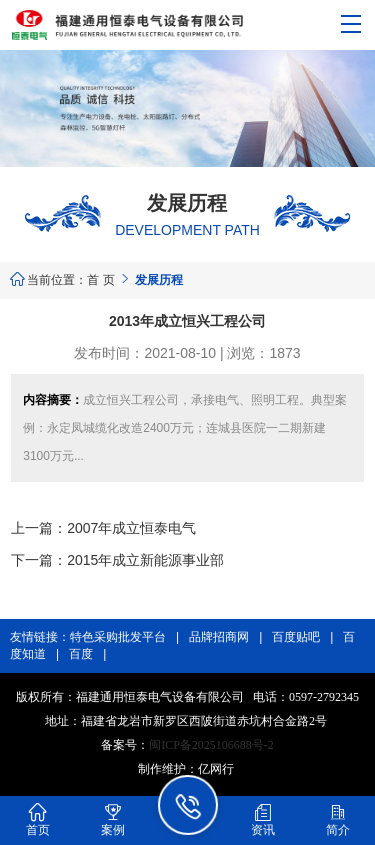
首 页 (100, 280)
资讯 (263, 819)
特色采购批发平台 (118, 637)
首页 (38, 819)
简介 (338, 819)
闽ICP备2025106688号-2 (211, 745)
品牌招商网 (219, 637)
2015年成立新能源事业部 (145, 560)
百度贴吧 (296, 637)
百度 (81, 654)
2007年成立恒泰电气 (131, 528)
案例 (113, 819)
